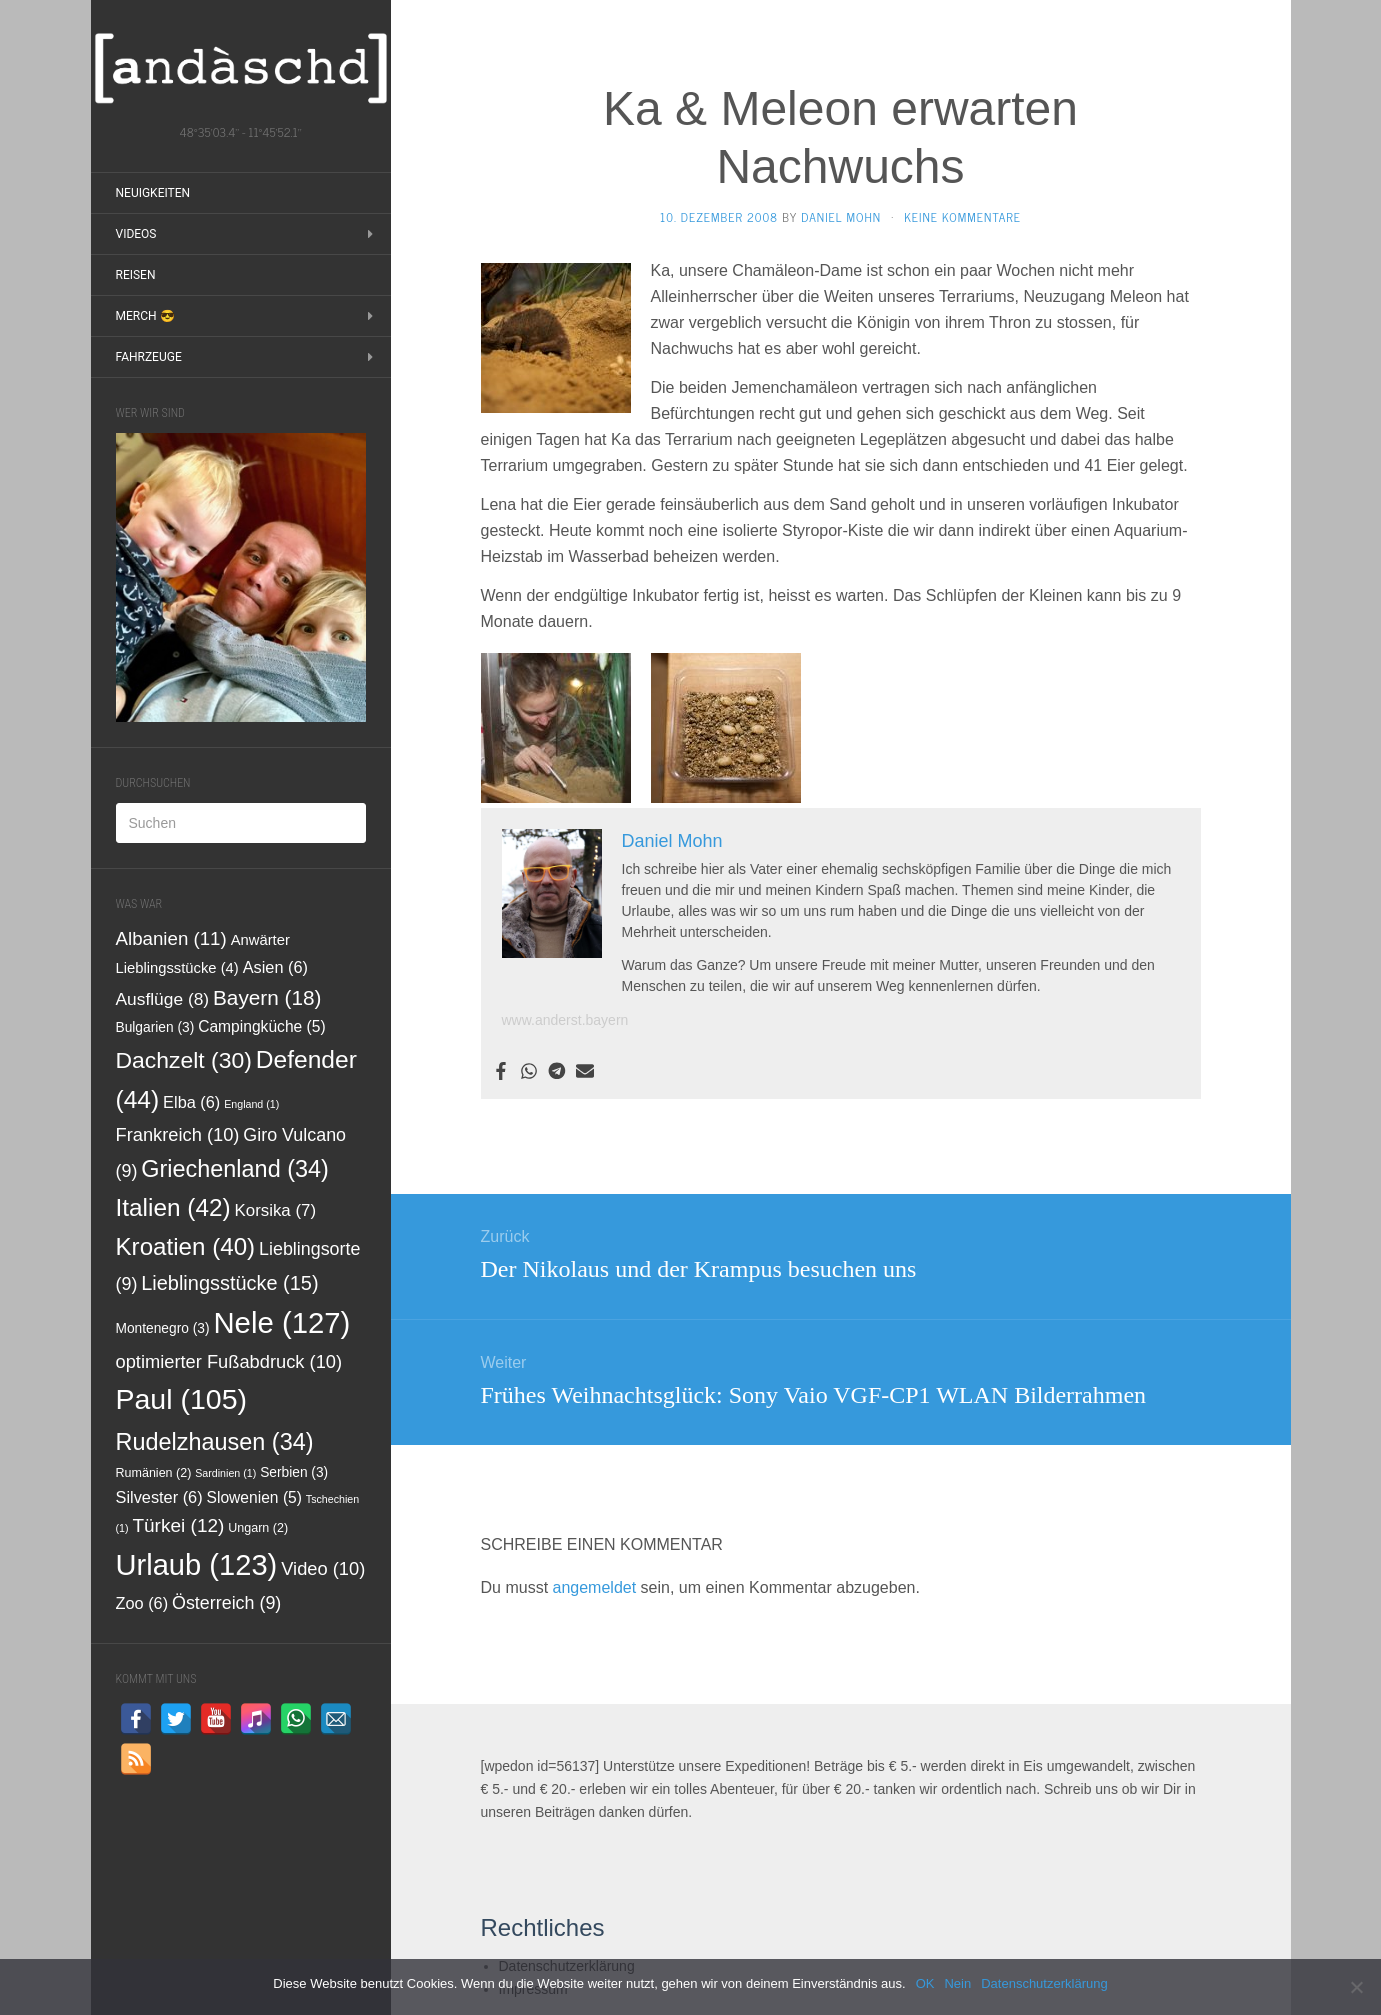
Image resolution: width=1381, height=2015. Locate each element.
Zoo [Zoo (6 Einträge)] (142, 1603)
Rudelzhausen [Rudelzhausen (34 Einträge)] (215, 1442)
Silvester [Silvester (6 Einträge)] (159, 1497)
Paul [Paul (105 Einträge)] (182, 1399)
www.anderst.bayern (565, 1020)
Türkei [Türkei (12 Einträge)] (178, 1525)
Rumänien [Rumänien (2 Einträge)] (154, 1473)
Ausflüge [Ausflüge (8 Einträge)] (163, 999)
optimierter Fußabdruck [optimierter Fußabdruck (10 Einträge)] (229, 1361)
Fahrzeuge (149, 357)
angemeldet (595, 1587)
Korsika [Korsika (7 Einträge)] (275, 1210)
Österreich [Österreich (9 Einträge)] (226, 1603)
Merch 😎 (145, 316)
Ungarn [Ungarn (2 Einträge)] (258, 1528)
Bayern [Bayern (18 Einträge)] (267, 997)
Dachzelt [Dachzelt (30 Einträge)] (184, 1060)
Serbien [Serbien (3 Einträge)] (294, 1472)
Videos (136, 234)
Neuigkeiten (153, 193)
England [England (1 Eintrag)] (251, 1104)
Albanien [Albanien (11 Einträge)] (171, 938)
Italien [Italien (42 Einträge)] (173, 1207)
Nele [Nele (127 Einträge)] (281, 1322)
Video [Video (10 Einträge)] (323, 1568)
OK (925, 1983)
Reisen (136, 275)
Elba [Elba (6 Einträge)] (191, 1102)
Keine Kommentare (962, 217)
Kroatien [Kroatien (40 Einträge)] (186, 1246)
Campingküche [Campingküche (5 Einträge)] (262, 1026)
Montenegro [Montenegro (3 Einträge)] (163, 1328)
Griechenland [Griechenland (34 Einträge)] (235, 1169)
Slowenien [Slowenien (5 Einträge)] (254, 1497)
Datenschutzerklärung (1044, 1983)
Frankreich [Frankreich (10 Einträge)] (178, 1134)
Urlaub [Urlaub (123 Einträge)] (197, 1565)
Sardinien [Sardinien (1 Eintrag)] (225, 1473)
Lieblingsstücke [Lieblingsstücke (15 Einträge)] (229, 1283)
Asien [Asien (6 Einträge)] (275, 967)
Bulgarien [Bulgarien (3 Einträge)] (155, 1027)
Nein (957, 1983)
